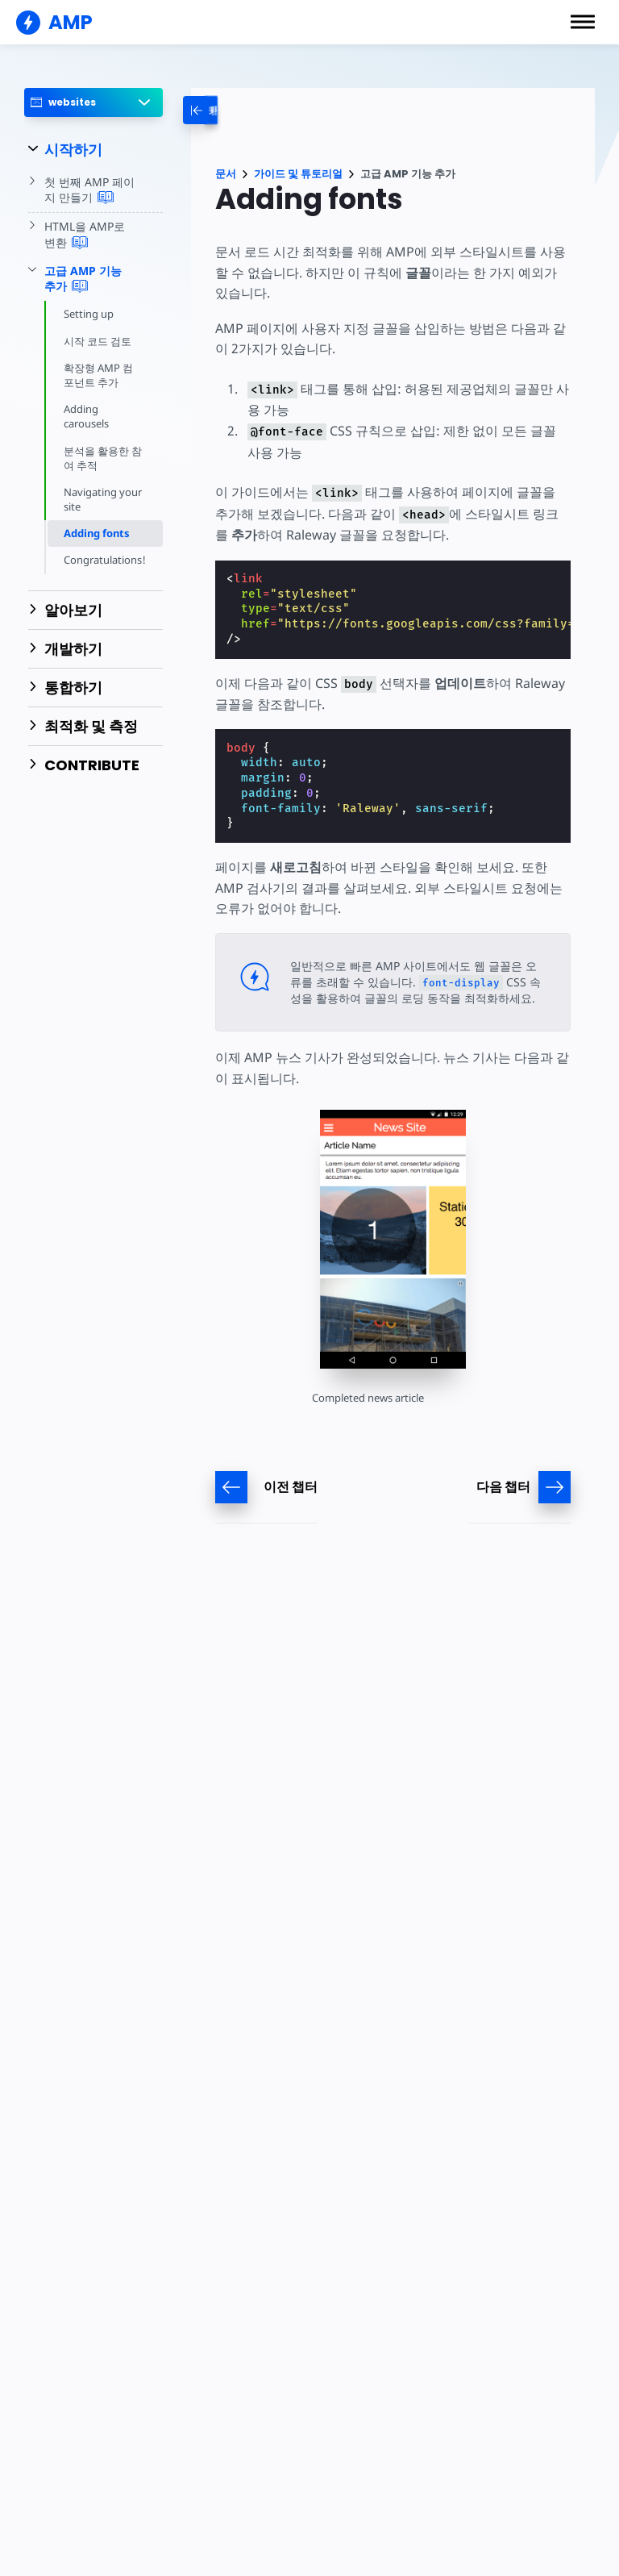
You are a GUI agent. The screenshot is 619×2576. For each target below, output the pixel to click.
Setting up (89, 313)
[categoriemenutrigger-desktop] (230, 110)
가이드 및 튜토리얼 (298, 173)
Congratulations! (105, 559)
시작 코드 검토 (97, 341)
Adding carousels (86, 416)
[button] (583, 22)
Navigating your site (103, 499)
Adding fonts (97, 533)
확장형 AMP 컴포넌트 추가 (98, 375)
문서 (225, 173)
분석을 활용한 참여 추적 (103, 458)
